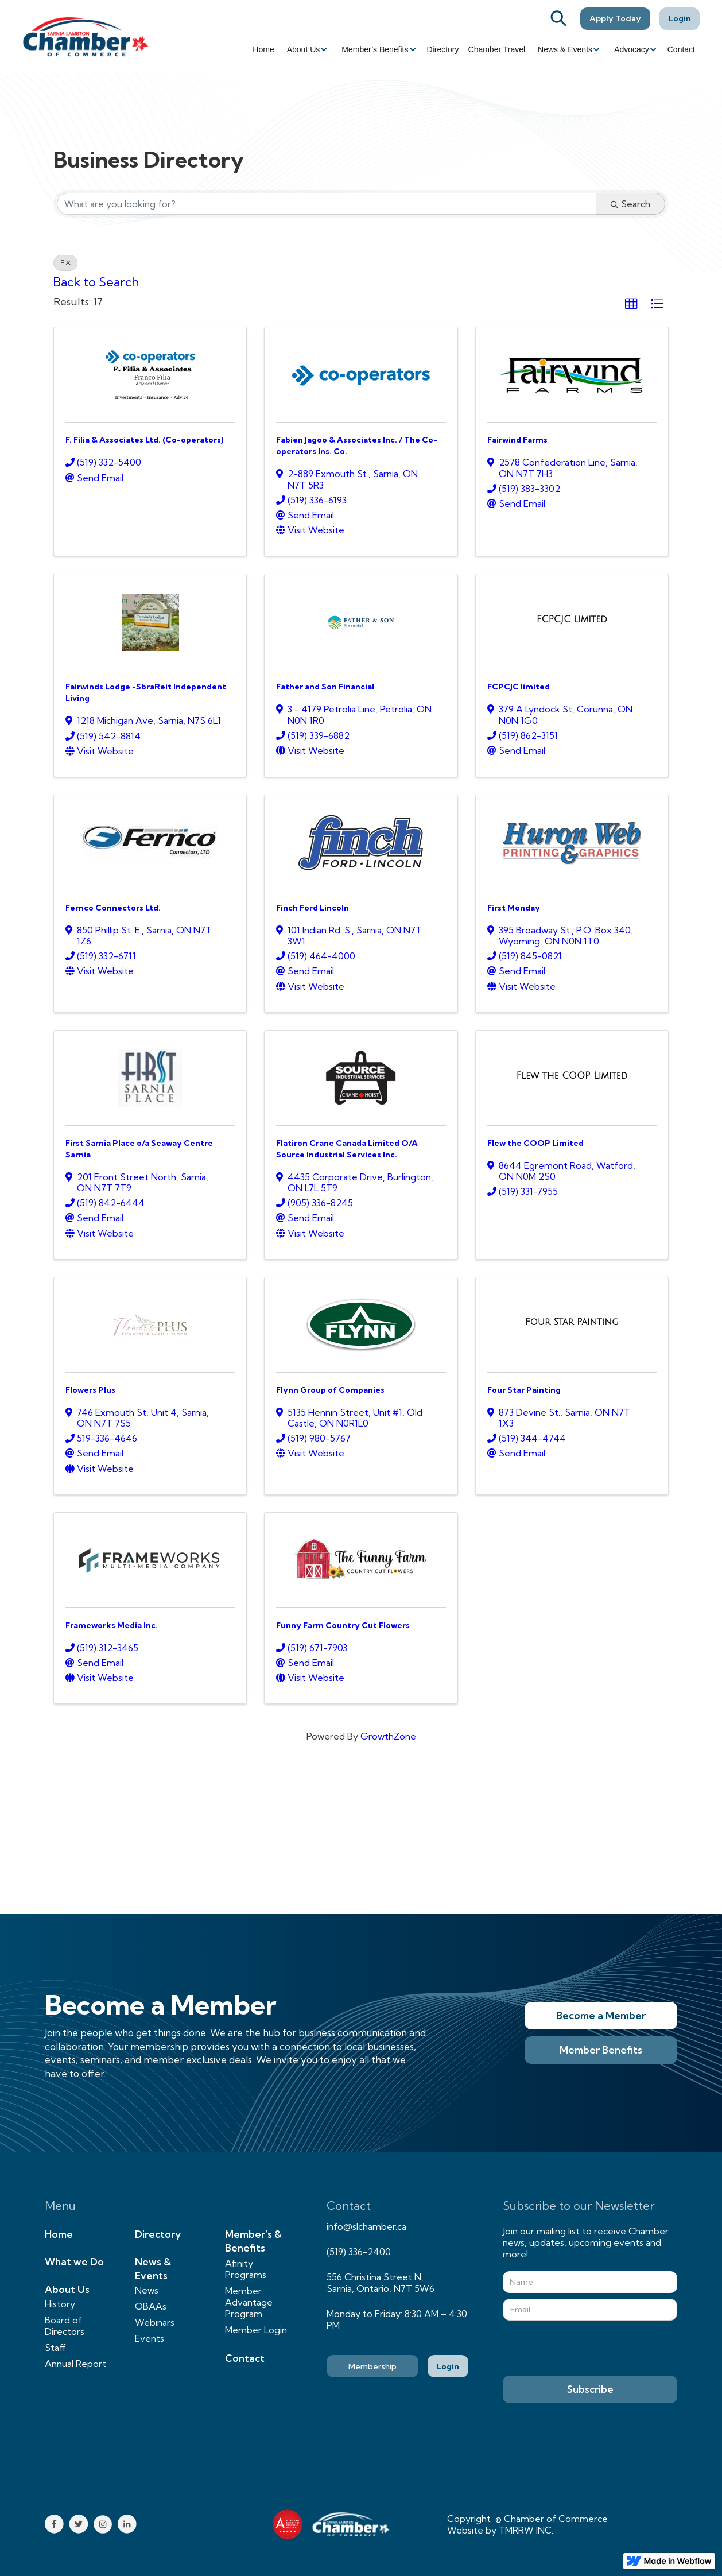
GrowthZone (388, 1736)
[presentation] (590, 2348)
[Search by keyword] (326, 204)
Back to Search (96, 281)
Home (263, 49)
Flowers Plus (90, 1390)
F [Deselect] (65, 262)
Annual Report (75, 2363)
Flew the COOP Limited (535, 1143)
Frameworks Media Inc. (111, 1625)
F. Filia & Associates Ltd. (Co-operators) (144, 440)
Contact (681, 49)
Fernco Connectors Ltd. (113, 907)
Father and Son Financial (325, 686)
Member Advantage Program (249, 2302)
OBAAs (150, 2306)
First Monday (513, 907)
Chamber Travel (497, 49)
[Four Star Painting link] (572, 1322)
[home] (85, 36)
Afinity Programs (245, 2268)
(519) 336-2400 (359, 2251)
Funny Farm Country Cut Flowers (343, 1625)
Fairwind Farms (517, 440)
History (60, 2304)
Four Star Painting (524, 1390)
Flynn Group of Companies (330, 1390)
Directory (443, 49)
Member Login (256, 2329)
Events (149, 2338)
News (146, 2290)
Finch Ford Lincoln (312, 907)
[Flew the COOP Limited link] (571, 1076)
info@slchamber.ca (366, 2226)
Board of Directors (64, 2325)
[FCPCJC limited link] (572, 619)
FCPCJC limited (518, 686)
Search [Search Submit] (630, 204)
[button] (306, 49)
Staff (55, 2347)
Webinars (154, 2322)
